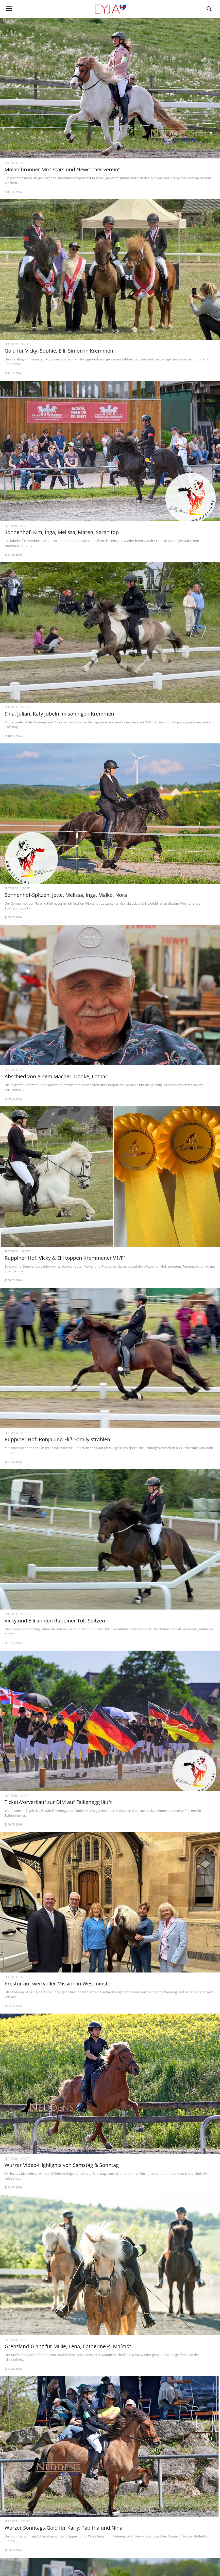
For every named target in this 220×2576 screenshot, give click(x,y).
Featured (11, 162)
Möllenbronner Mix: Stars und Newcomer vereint (62, 169)
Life (23, 1069)
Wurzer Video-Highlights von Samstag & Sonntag (62, 2165)
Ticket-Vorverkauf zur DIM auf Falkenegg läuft (58, 1802)
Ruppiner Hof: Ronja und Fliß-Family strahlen (57, 1439)
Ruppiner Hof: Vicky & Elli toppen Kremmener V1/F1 (65, 1257)
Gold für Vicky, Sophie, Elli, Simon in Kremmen (59, 350)
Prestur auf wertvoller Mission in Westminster (58, 1983)
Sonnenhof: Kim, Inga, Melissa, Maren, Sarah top (62, 532)
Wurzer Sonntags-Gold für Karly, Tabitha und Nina (63, 2527)
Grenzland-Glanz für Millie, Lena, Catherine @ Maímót (68, 2346)
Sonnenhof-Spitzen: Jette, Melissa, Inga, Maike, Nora (66, 894)
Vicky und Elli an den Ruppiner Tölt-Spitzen (55, 1620)
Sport (25, 162)
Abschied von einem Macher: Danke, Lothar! (57, 1076)
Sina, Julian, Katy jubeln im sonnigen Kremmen (59, 713)
